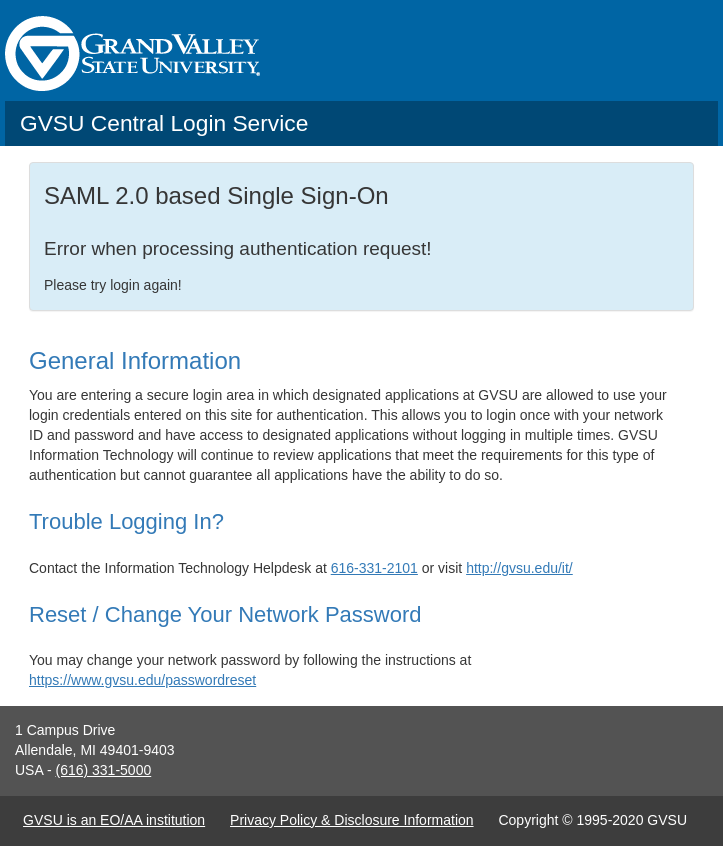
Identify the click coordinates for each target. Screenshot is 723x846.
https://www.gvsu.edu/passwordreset (142, 680)
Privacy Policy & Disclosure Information (352, 820)
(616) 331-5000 (103, 770)
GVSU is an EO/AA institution (114, 820)
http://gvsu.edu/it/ (519, 568)
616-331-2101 (374, 568)
